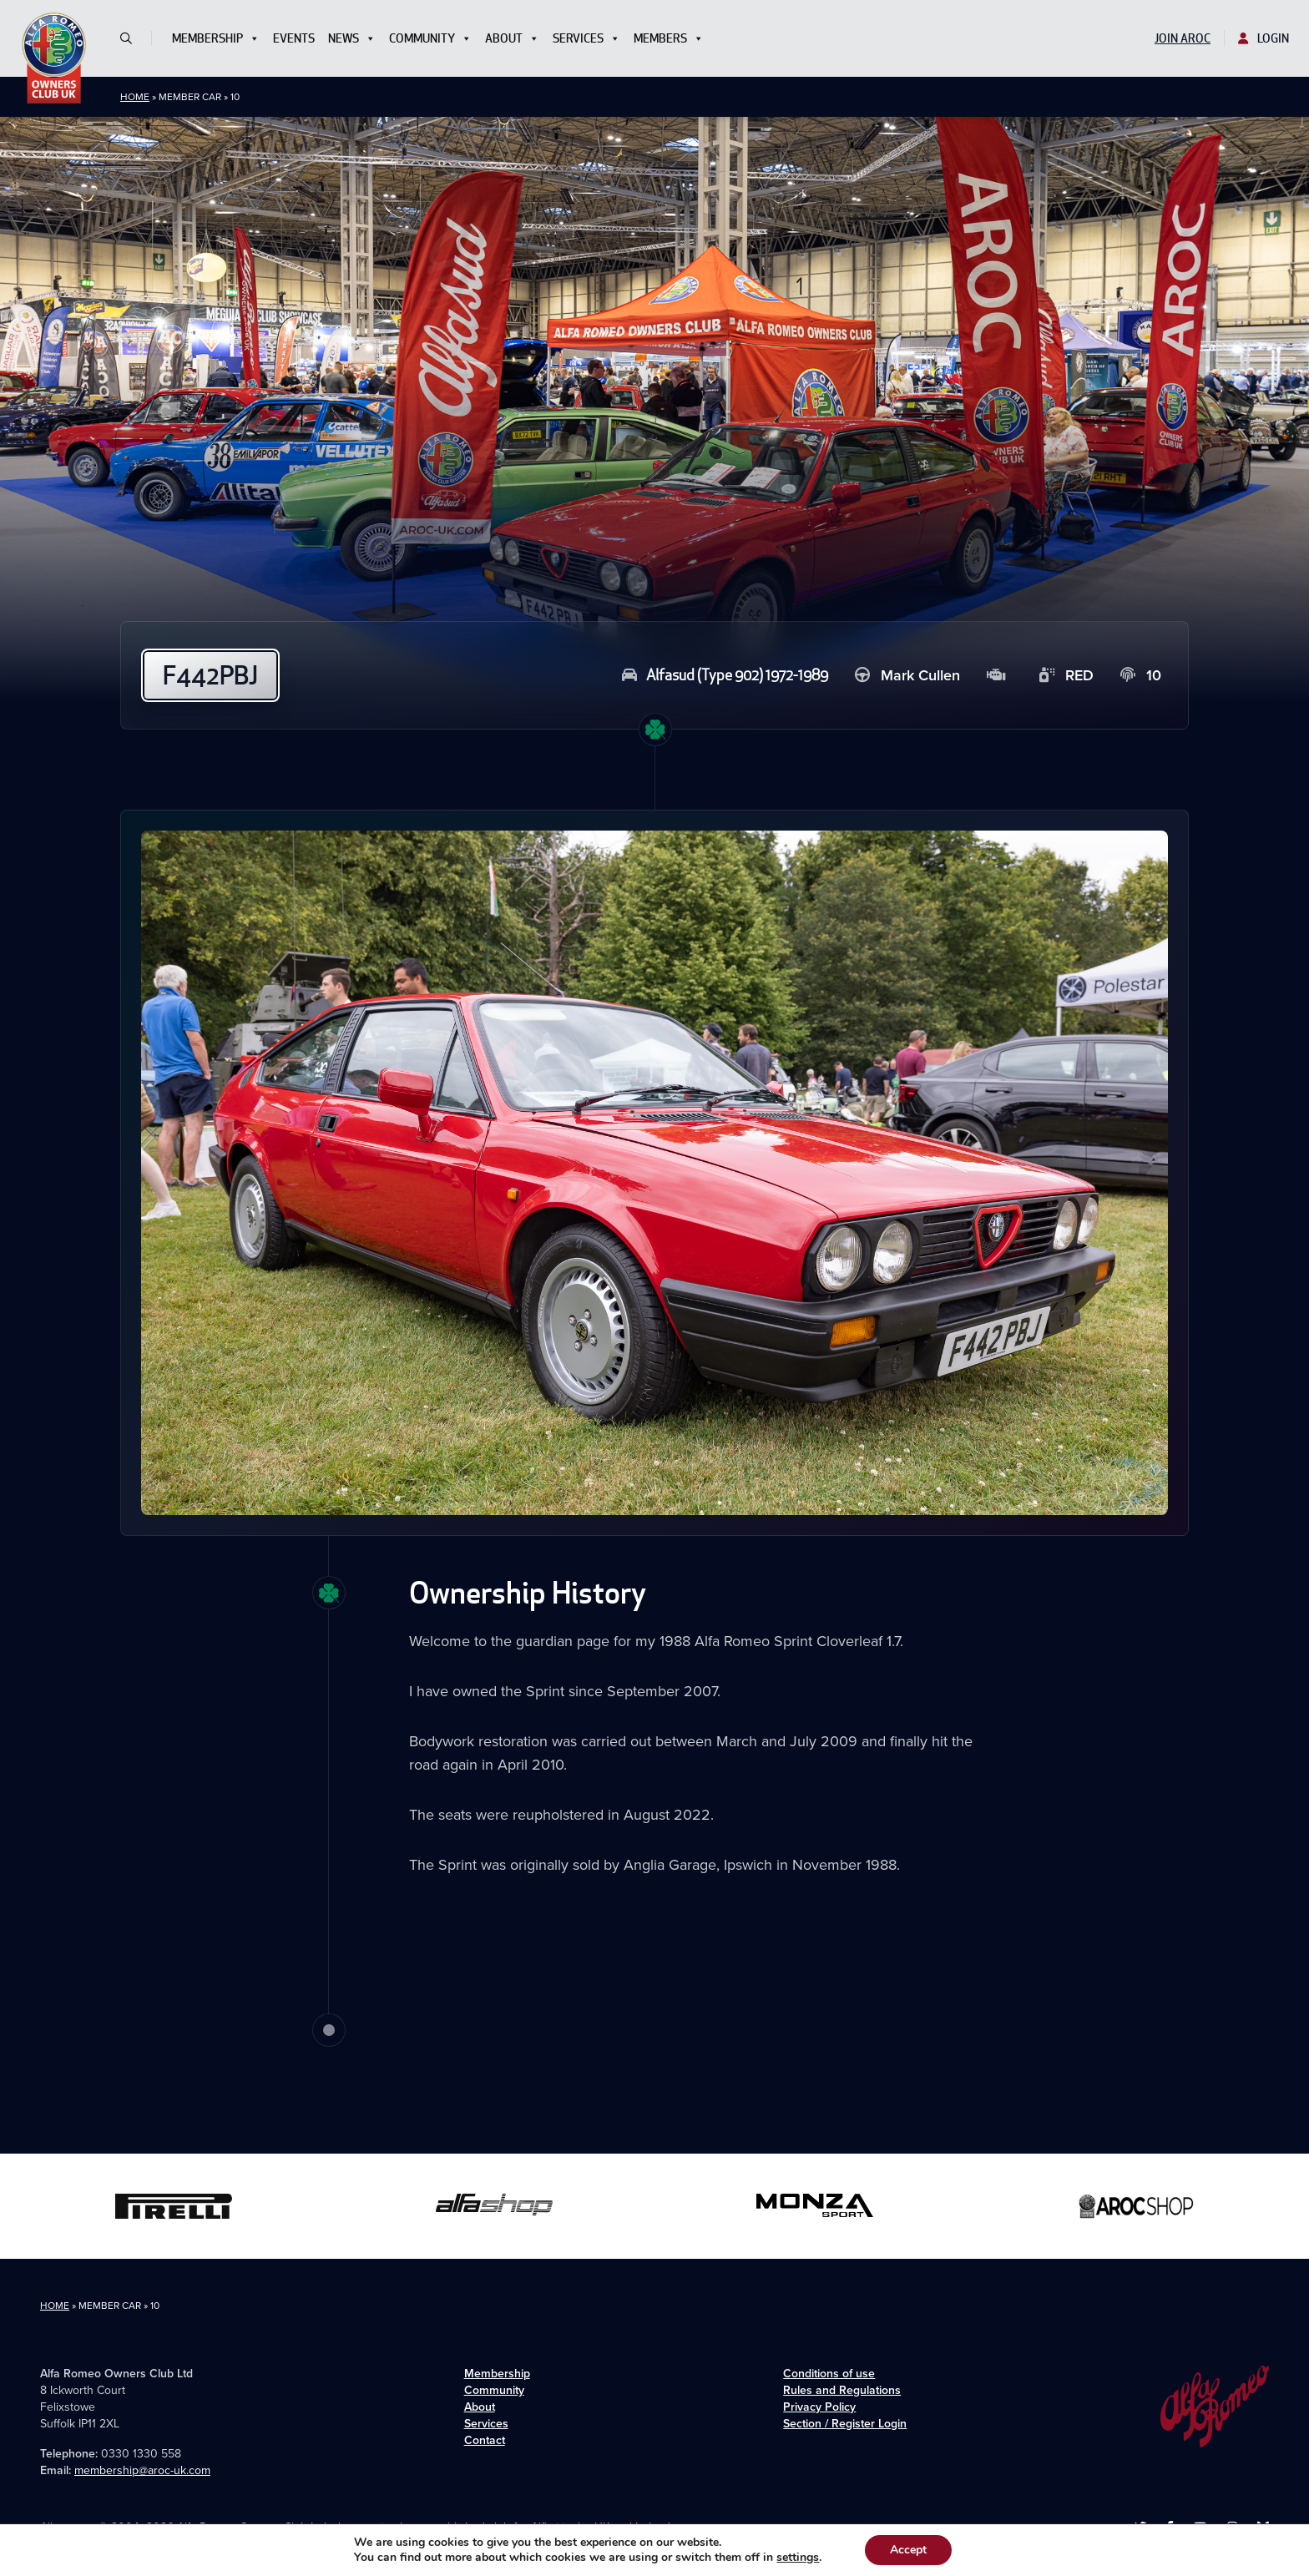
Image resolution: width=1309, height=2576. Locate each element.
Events (294, 38)
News (352, 38)
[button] (133, 38)
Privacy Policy (819, 2407)
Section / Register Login (845, 2423)
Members (669, 38)
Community (430, 38)
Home (134, 96)
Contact (484, 2440)
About (512, 38)
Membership (216, 38)
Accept (908, 2550)
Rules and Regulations (842, 2390)
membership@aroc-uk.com (142, 2470)
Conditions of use (829, 2373)
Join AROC (1182, 38)
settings (797, 2557)
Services (586, 38)
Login (1263, 38)
